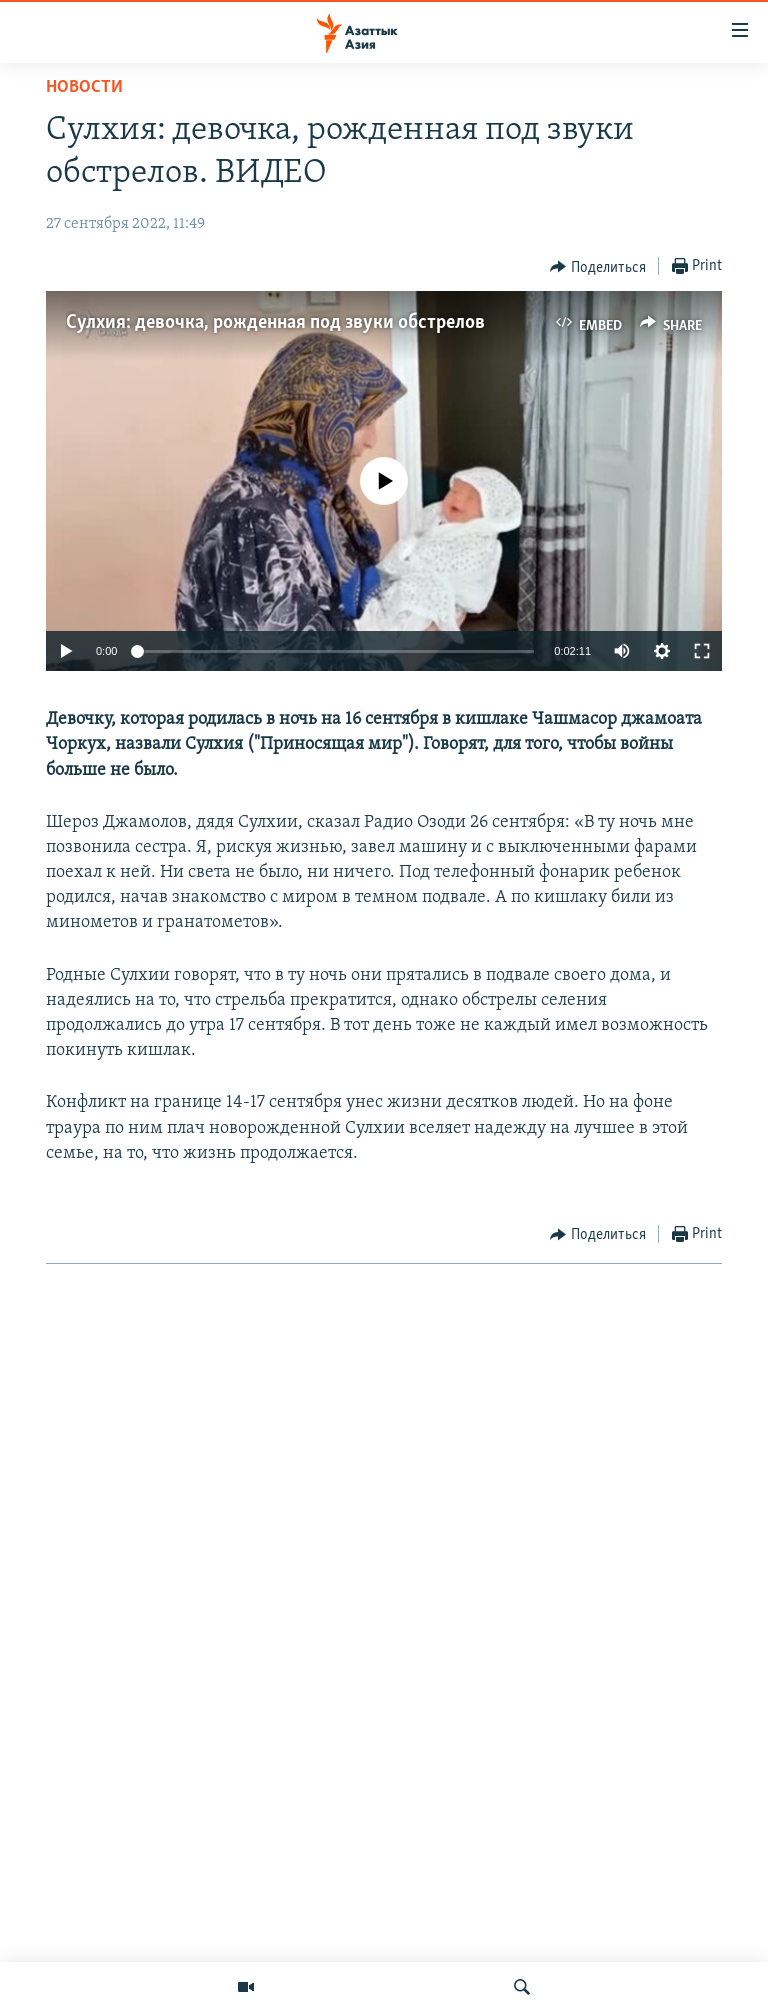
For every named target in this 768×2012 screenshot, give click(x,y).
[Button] (598, 267)
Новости (84, 87)
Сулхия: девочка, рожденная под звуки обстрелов (275, 323)
